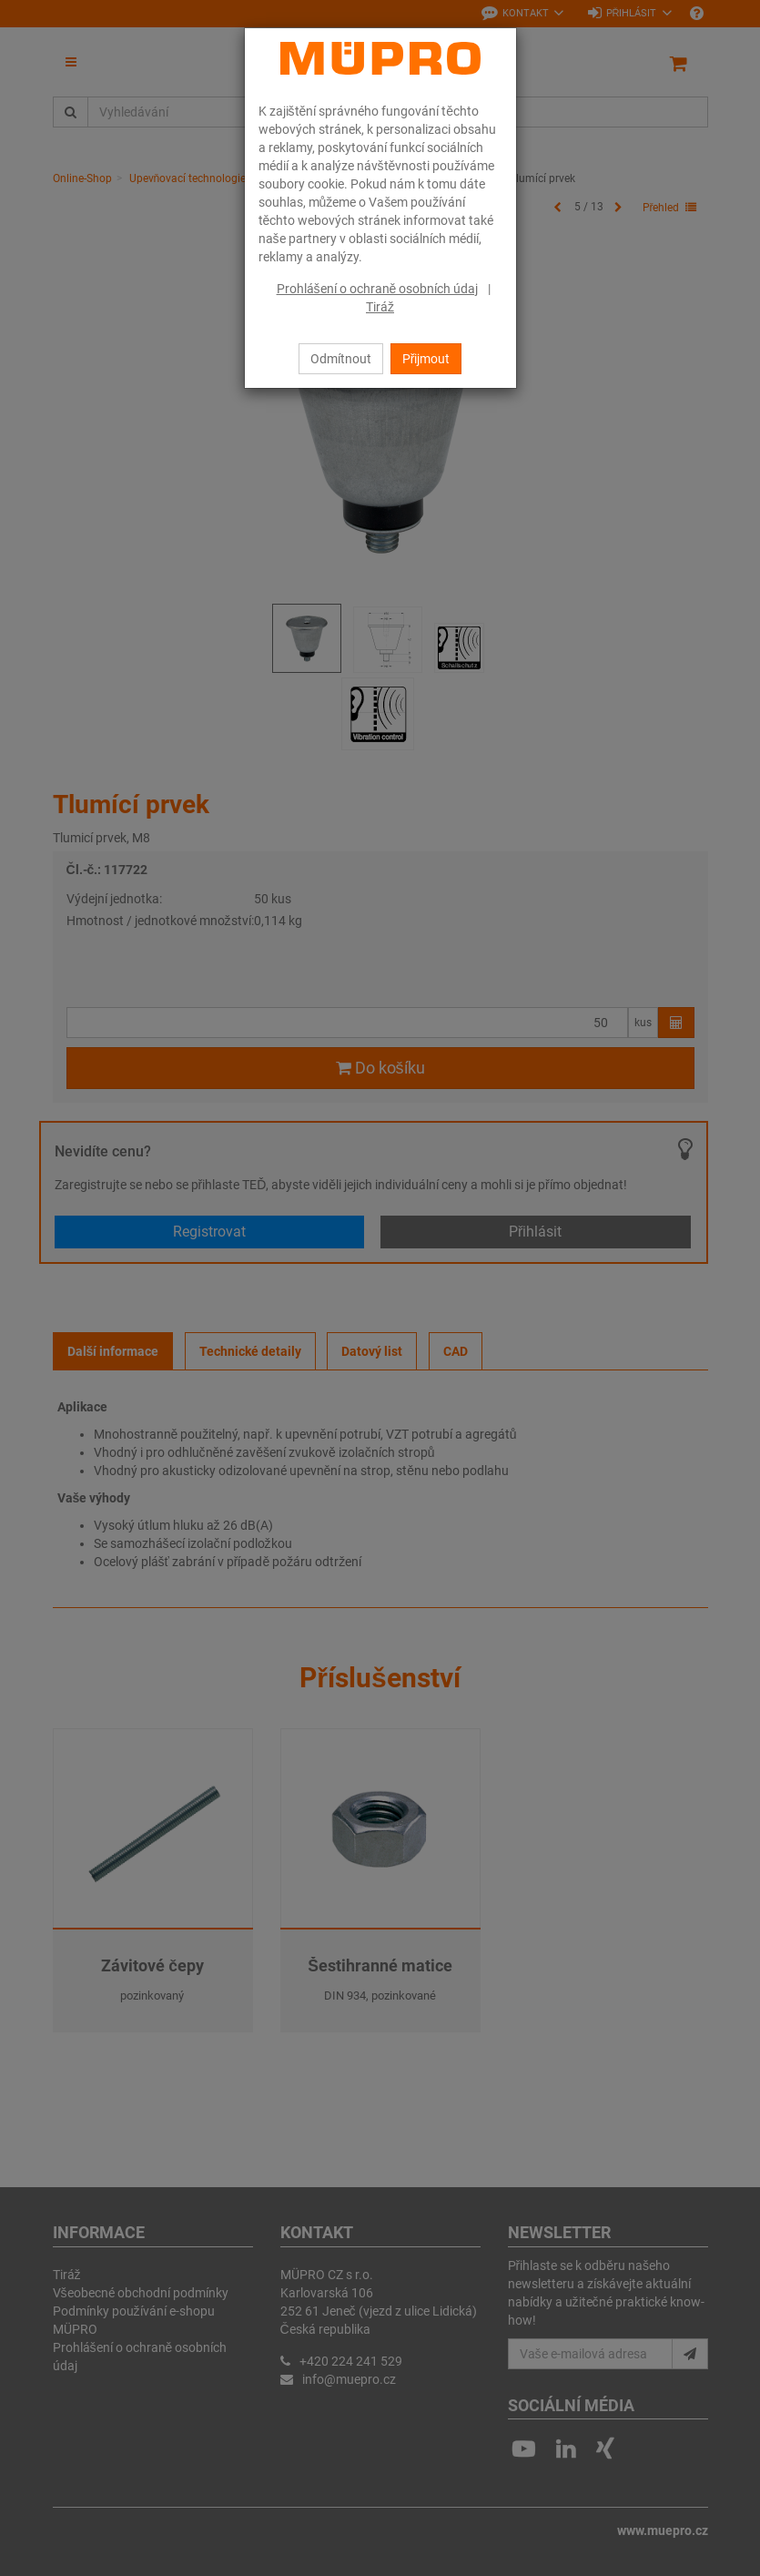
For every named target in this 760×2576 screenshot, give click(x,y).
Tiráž (380, 307)
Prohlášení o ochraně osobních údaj (378, 288)
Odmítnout (340, 358)
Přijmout (426, 358)
